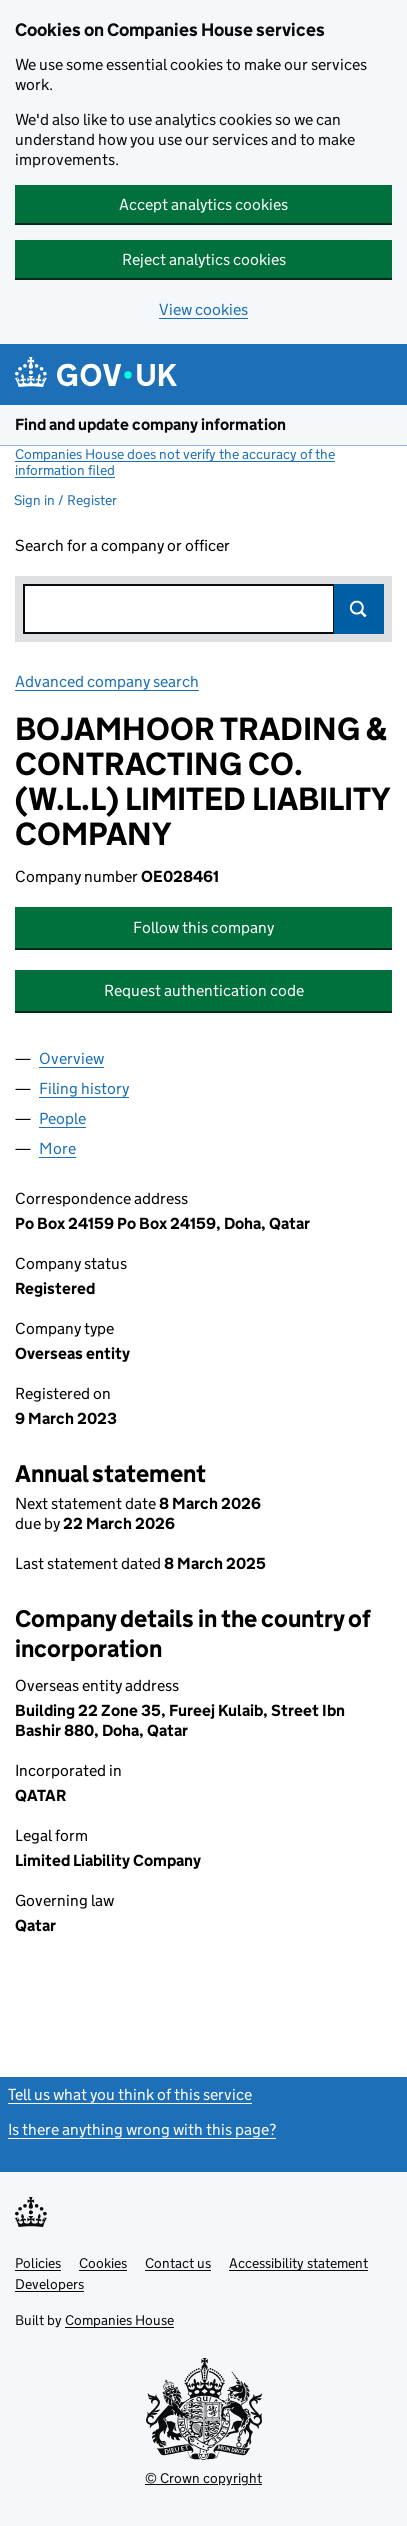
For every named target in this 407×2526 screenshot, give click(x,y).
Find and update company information (150, 424)
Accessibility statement (298, 2263)
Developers (49, 2284)
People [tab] (62, 1118)
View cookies (203, 309)
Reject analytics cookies (204, 259)
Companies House (119, 2320)
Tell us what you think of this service (130, 2094)
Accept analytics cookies (203, 204)
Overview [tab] (71, 1058)
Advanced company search (107, 681)
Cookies (103, 2263)
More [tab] (57, 1148)
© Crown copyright (203, 2478)
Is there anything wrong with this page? (142, 2129)
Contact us (178, 2263)
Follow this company (203, 927)
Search (359, 609)
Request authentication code (204, 990)
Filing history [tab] (84, 1088)
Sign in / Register (65, 500)
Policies (38, 2263)
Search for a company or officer (122, 545)
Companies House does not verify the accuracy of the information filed (175, 462)
